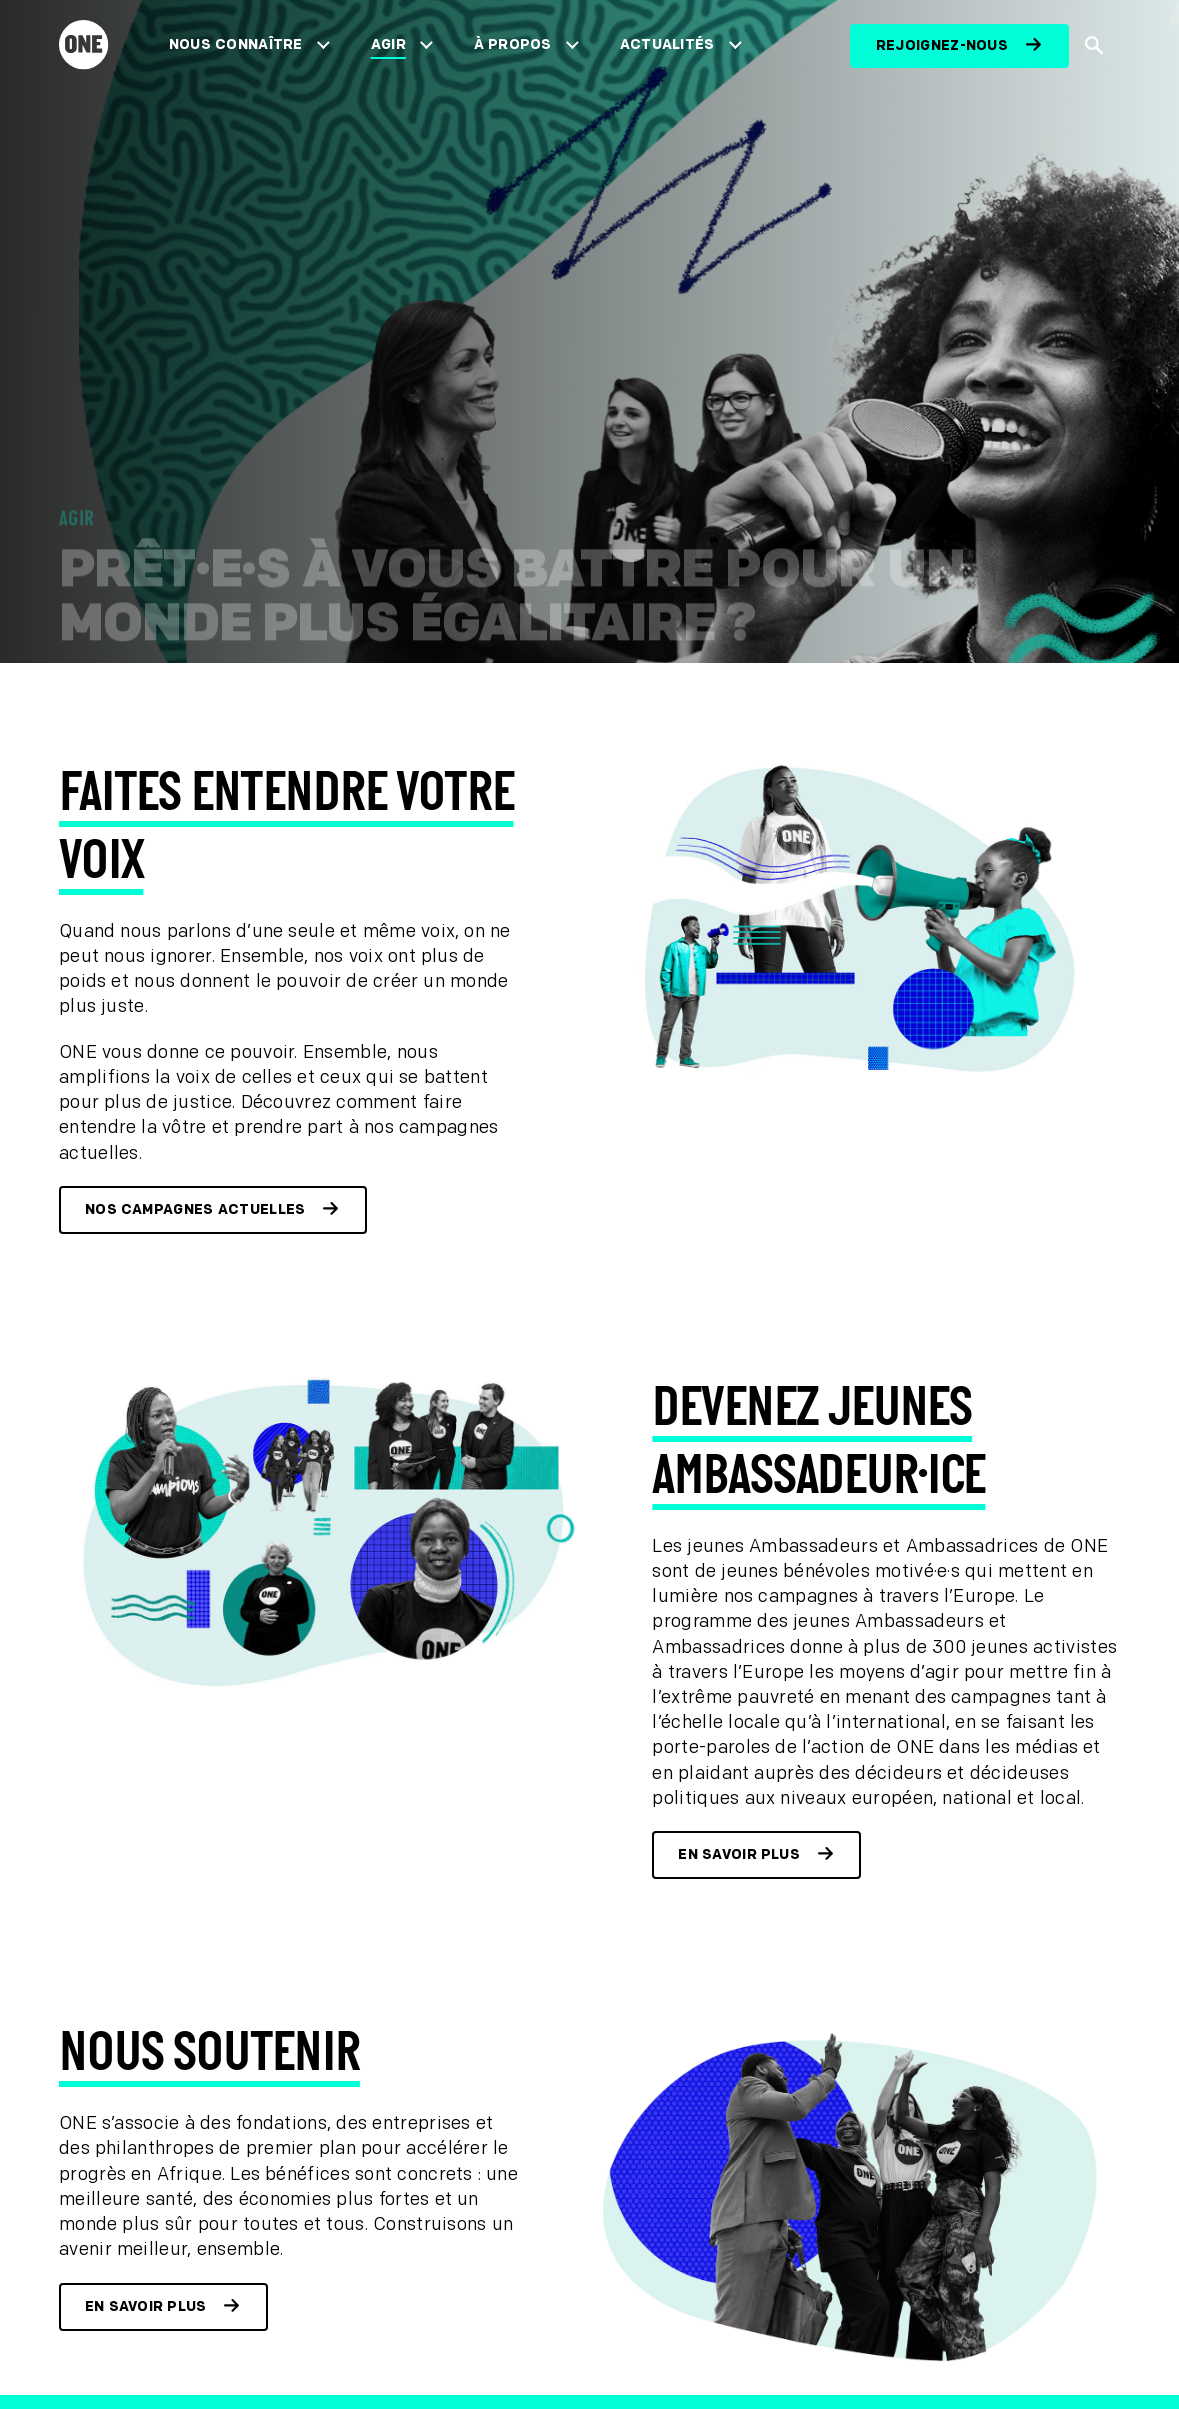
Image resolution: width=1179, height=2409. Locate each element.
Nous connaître (236, 44)
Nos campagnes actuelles (195, 1209)
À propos (513, 44)
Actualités (667, 44)
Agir (388, 44)
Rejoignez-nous (942, 45)
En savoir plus (739, 1854)
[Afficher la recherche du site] (1094, 46)
